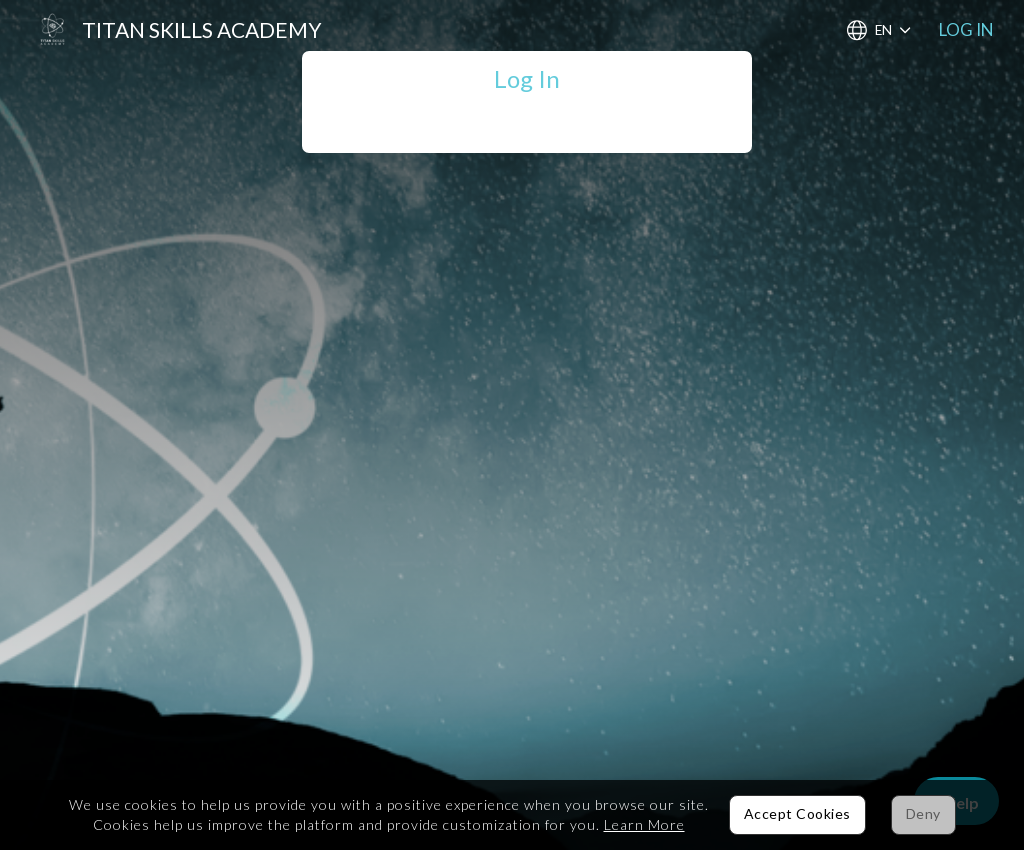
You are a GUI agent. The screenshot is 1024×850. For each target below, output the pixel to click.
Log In (966, 29)
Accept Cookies (797, 813)
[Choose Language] (878, 30)
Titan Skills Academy (202, 29)
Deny (923, 813)
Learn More (644, 824)
